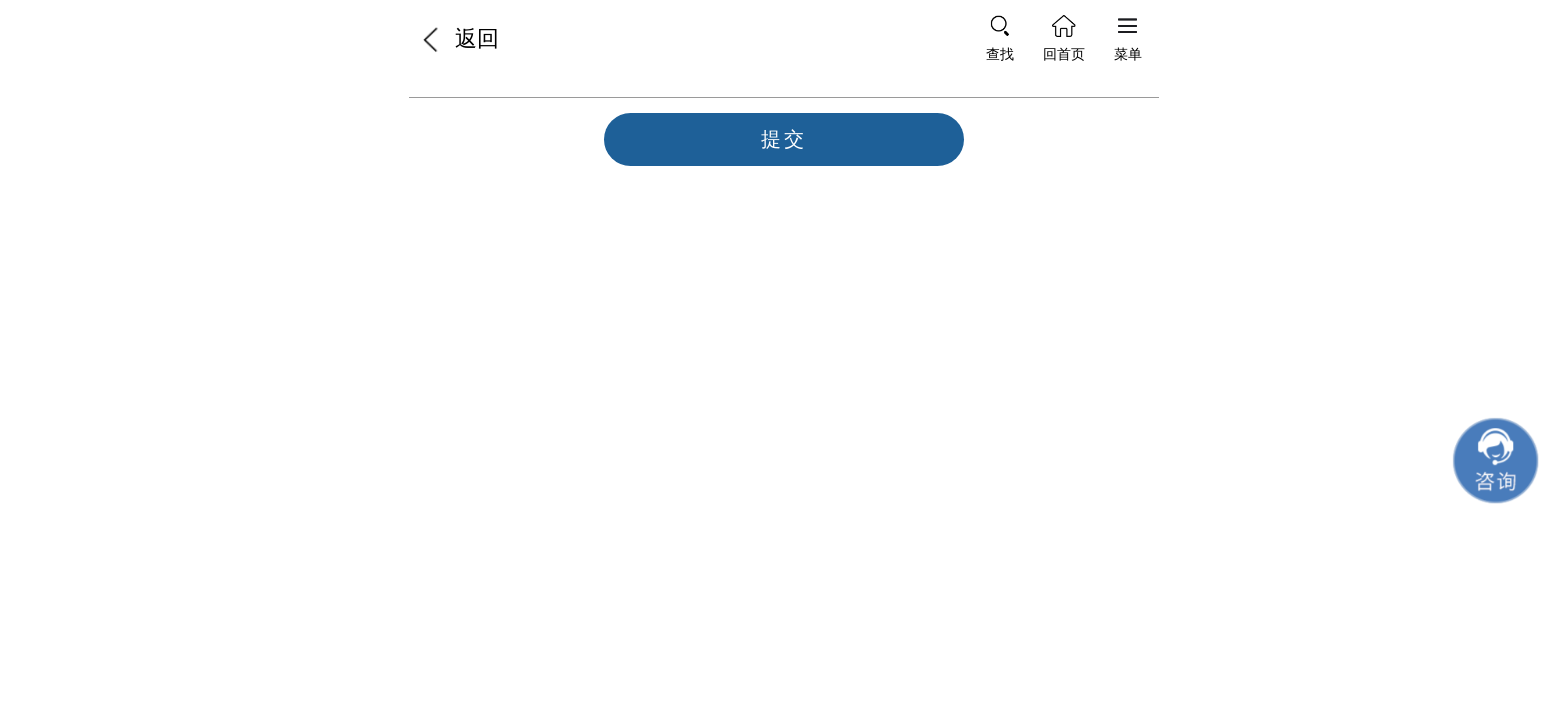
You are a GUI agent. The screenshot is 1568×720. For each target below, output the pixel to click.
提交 (784, 139)
